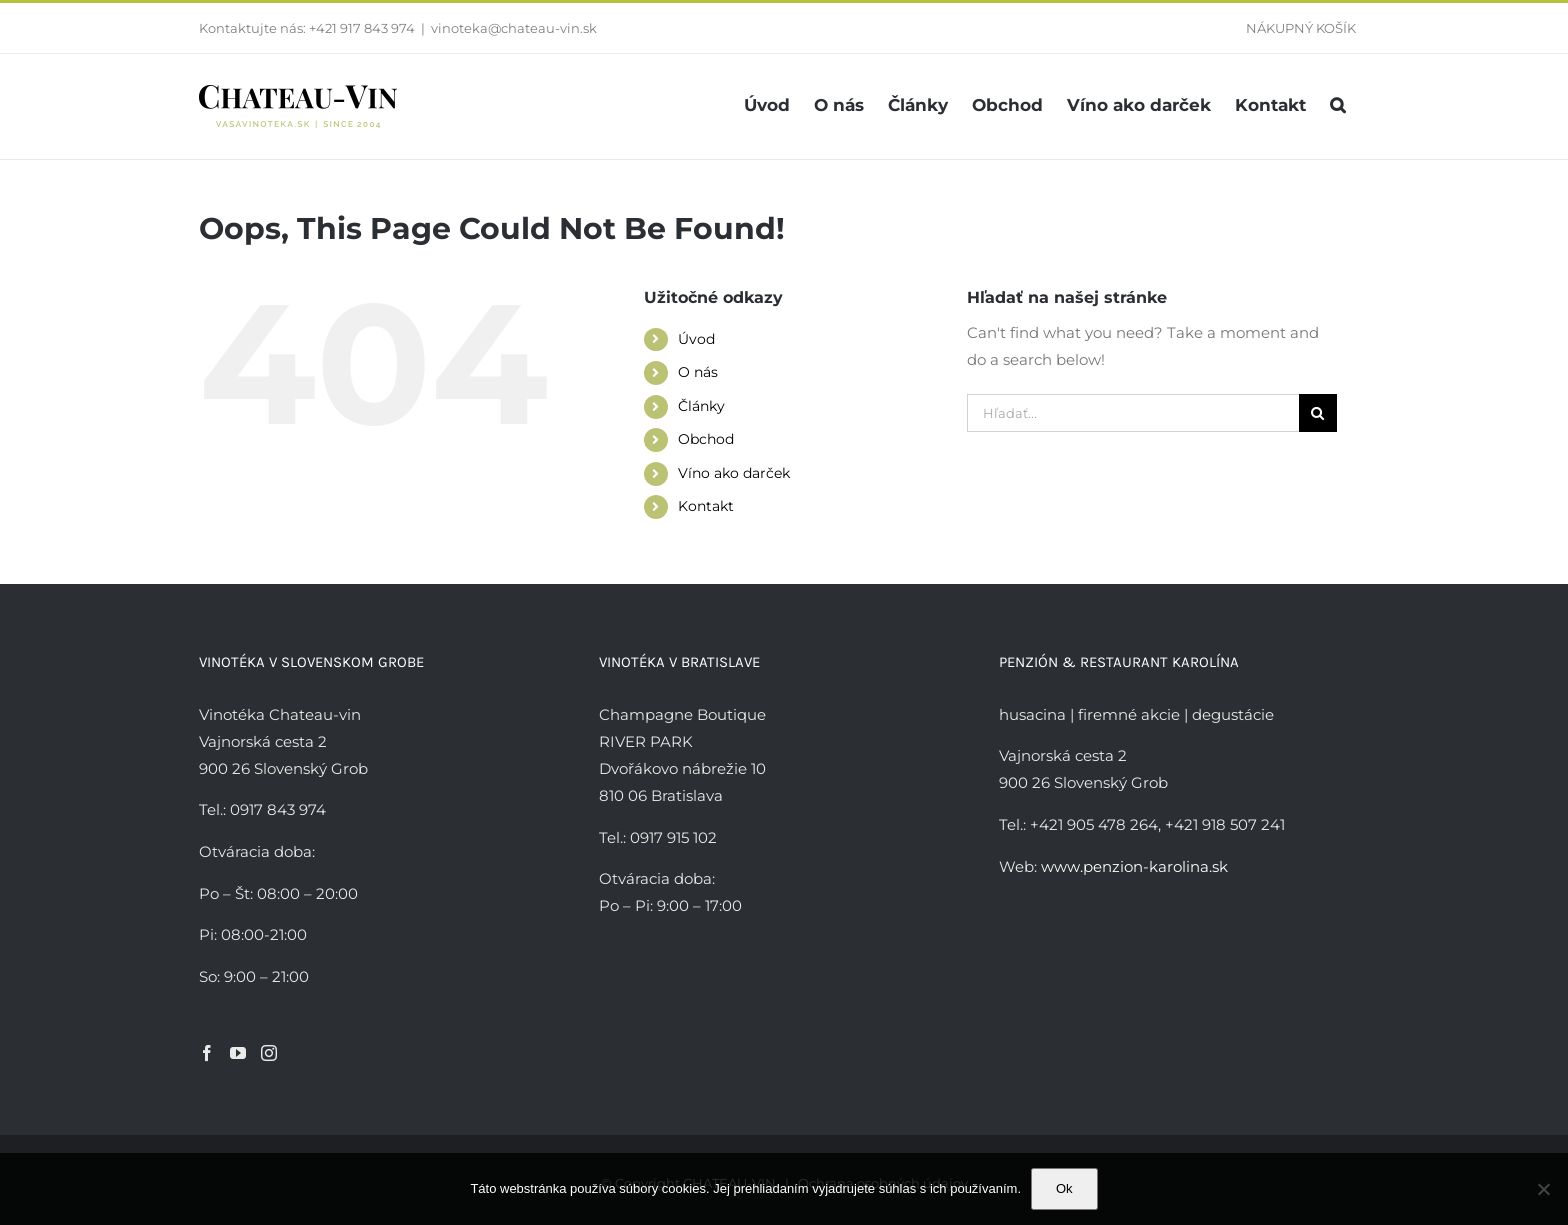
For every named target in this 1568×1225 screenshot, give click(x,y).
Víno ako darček (734, 473)
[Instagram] (269, 1053)
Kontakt (706, 506)
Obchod (706, 439)
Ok (1064, 1188)
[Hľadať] (1318, 413)
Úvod (696, 339)
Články (701, 406)
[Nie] (1543, 1189)
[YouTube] (238, 1053)
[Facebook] (207, 1053)
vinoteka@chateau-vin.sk (514, 28)
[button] (1337, 105)
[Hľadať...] (1133, 413)
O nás (698, 372)
